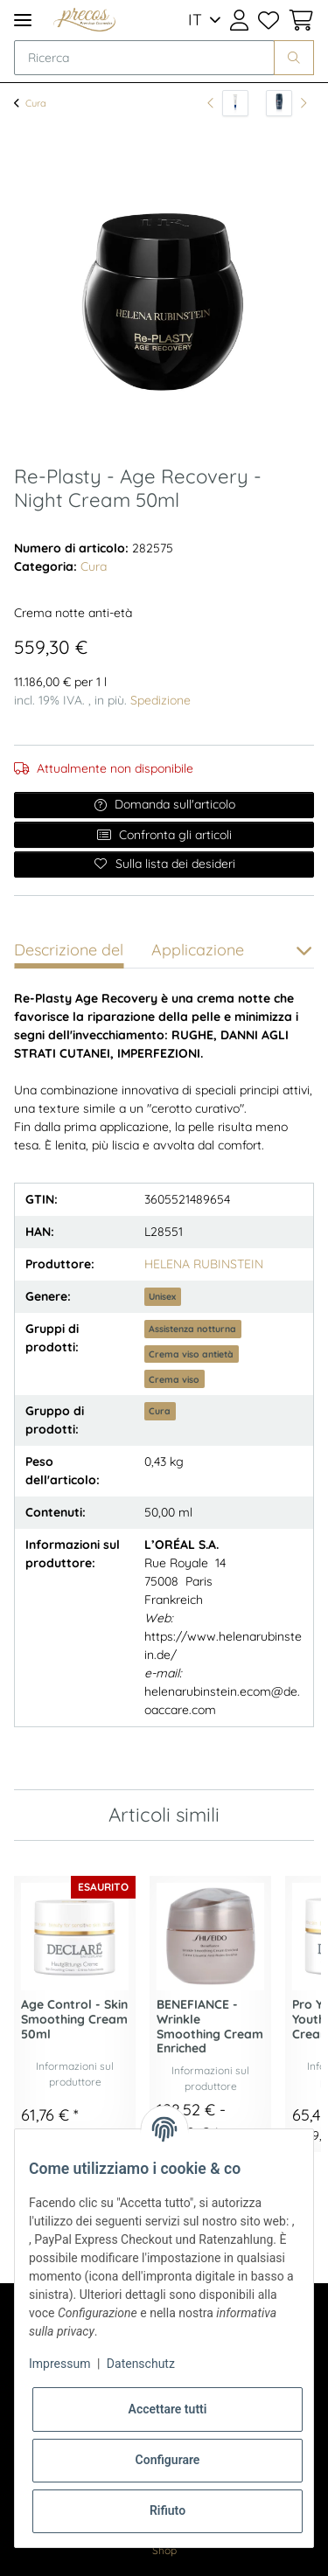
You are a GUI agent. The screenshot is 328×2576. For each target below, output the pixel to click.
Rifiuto (167, 2510)
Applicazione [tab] (197, 950)
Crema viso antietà (191, 1354)
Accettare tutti (168, 2409)
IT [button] (195, 20)
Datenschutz (141, 2364)
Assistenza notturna (192, 1329)
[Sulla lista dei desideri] (164, 864)
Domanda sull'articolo (164, 804)
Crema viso (174, 1379)
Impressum (59, 2364)
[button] (239, 20)
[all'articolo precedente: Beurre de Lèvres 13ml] (227, 103)
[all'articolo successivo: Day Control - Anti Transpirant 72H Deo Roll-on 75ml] (286, 103)
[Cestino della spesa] (298, 20)
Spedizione (160, 700)
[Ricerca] (144, 57)
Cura (93, 566)
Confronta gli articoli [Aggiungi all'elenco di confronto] (164, 835)
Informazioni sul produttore (75, 2073)
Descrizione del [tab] (68, 950)
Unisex (162, 1296)
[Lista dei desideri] (268, 20)
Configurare (168, 2460)
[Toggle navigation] (22, 20)
